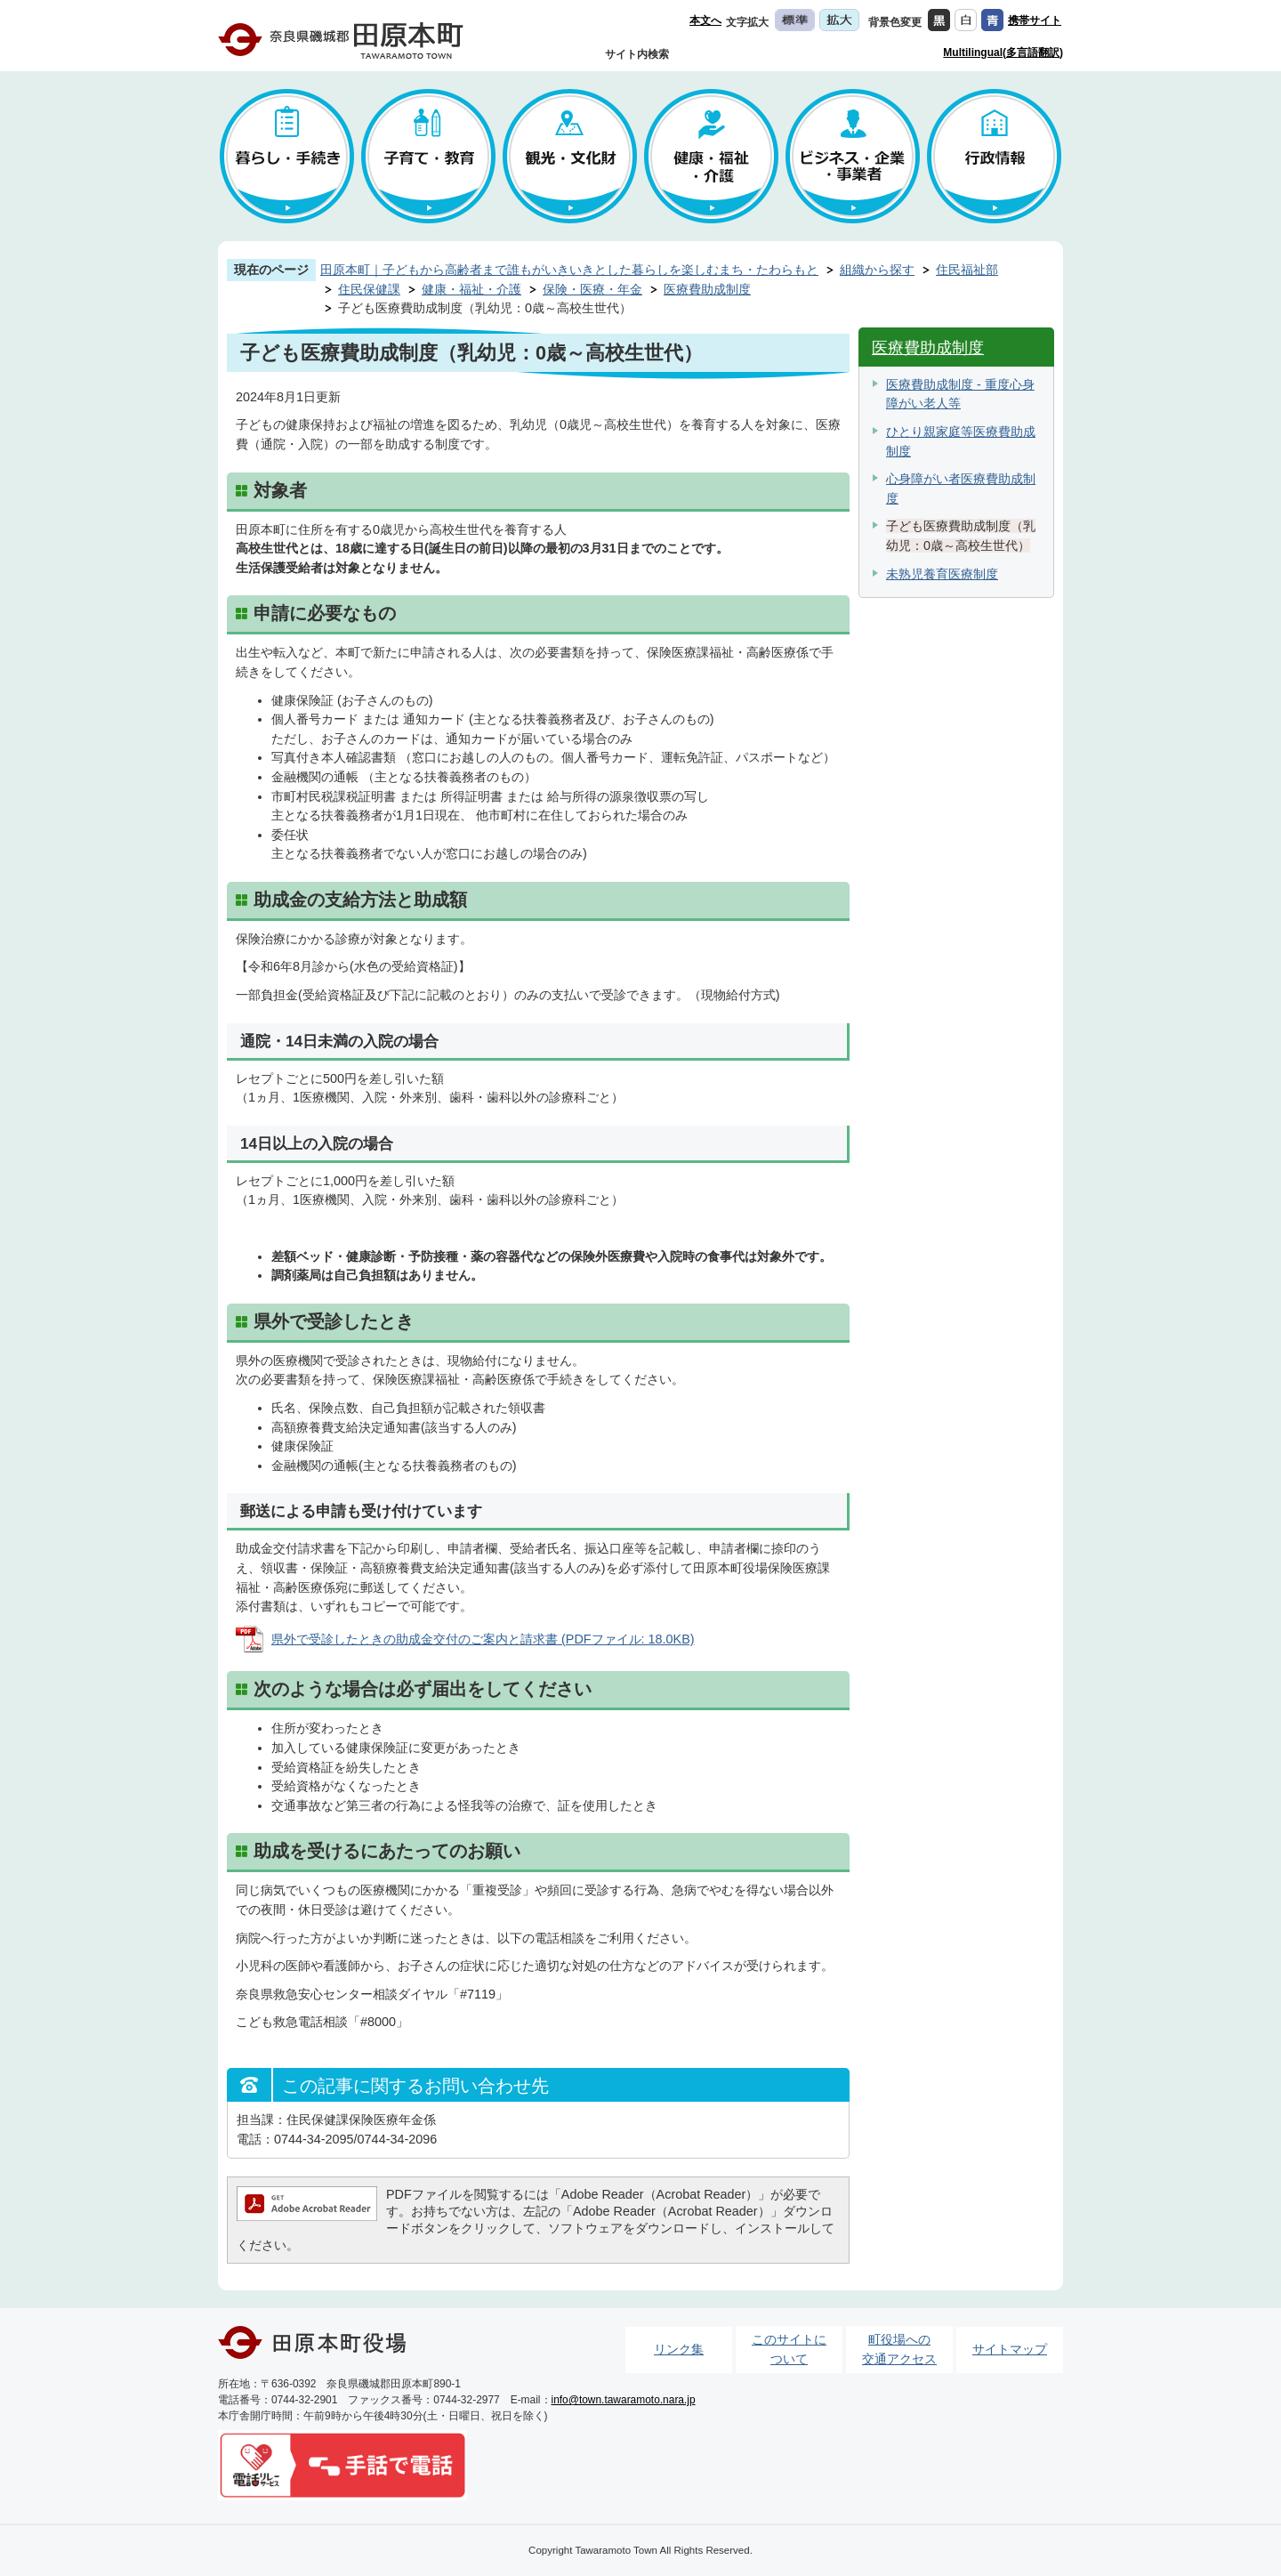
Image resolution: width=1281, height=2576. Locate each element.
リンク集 (679, 2349)
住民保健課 (369, 289)
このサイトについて (789, 2349)
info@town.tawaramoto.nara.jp (624, 2400)
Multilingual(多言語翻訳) (1003, 52)
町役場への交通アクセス (899, 2349)
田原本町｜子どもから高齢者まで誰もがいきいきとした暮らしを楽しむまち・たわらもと (569, 269)
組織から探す (877, 269)
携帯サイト (1034, 20)
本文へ (705, 20)
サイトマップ (1009, 2349)
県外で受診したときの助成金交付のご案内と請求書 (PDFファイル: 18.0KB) (483, 1639)
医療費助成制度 (707, 289)
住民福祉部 (967, 269)
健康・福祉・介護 (471, 289)
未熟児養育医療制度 (942, 574)
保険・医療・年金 (592, 289)
